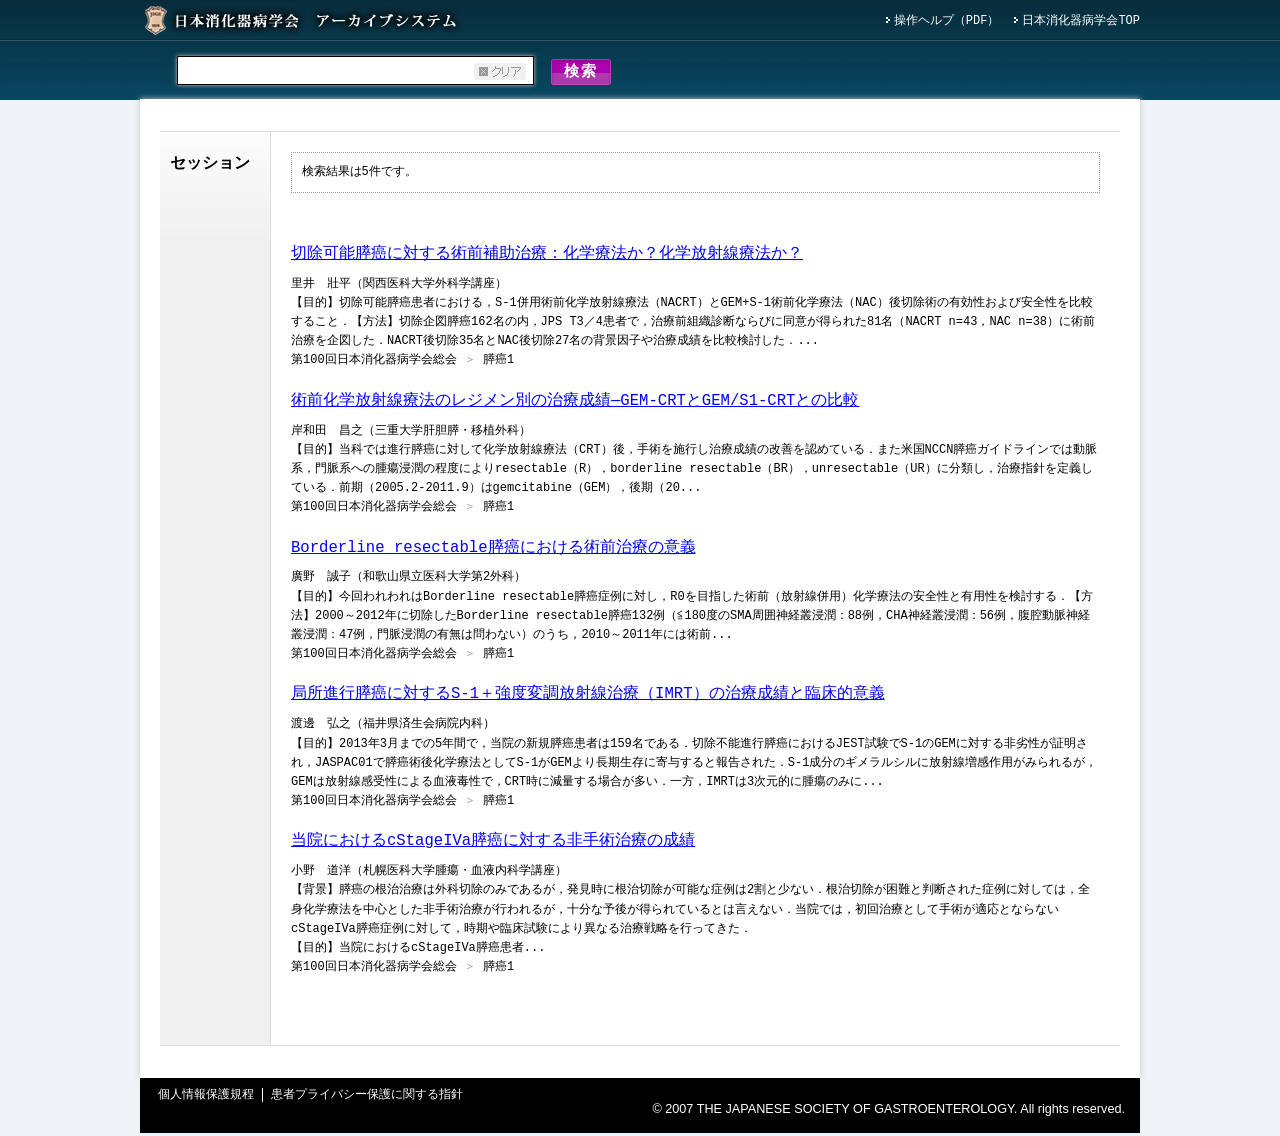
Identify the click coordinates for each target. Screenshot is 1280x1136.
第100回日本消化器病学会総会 (374, 363)
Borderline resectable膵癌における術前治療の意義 (493, 551)
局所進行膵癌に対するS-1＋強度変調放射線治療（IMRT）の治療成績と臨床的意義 (588, 697)
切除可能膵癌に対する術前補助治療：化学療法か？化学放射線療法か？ (547, 257)
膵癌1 (498, 363)
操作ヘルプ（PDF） (947, 21)
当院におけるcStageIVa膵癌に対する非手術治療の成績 (493, 844)
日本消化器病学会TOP (1081, 21)
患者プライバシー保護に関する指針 (367, 1098)
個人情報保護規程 (206, 1098)
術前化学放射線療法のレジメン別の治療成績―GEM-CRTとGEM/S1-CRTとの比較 (575, 404)
